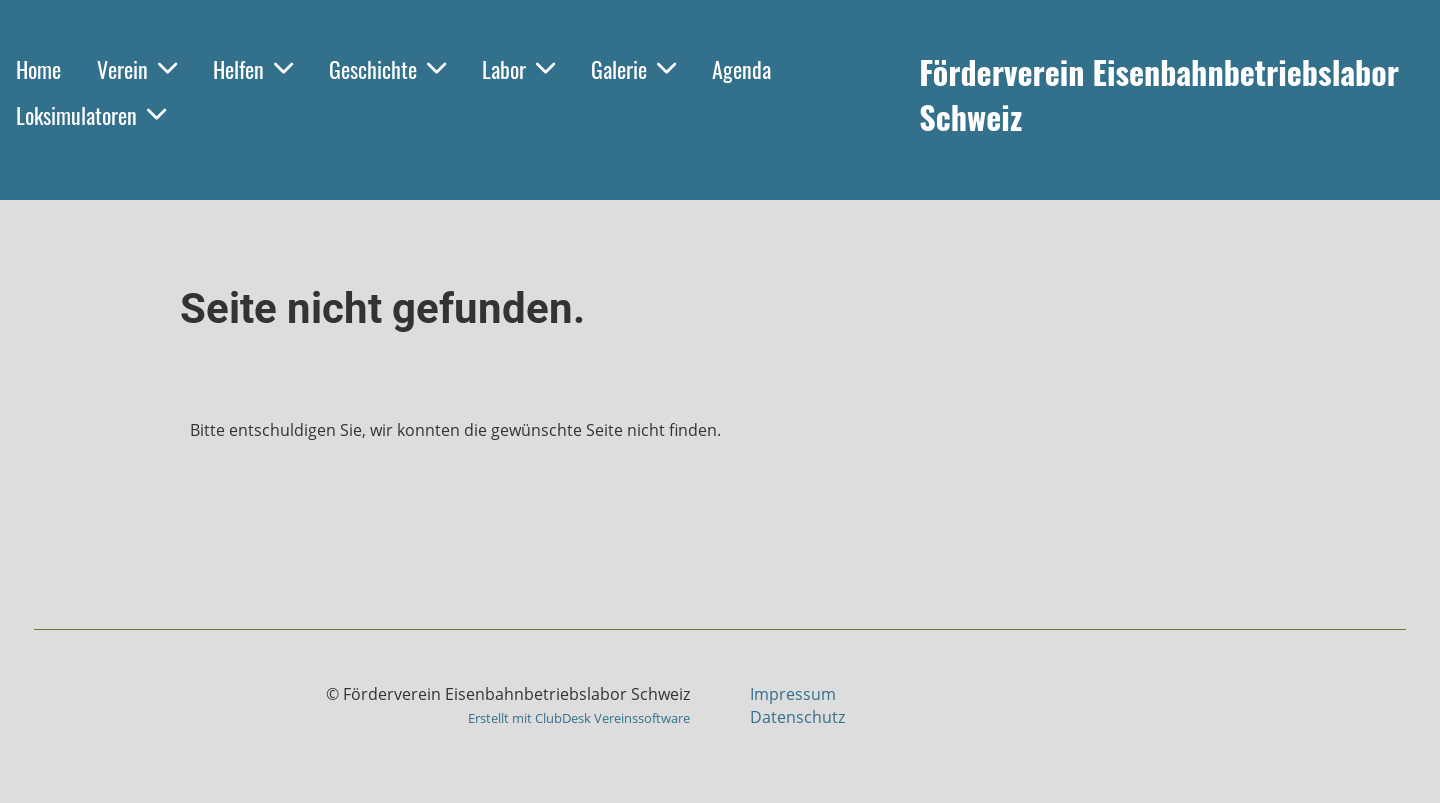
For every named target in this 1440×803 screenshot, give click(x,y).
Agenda (741, 69)
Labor (518, 69)
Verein (137, 69)
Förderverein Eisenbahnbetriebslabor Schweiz (1159, 95)
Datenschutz (797, 717)
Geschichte (387, 69)
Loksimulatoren (91, 115)
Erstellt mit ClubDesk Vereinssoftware (579, 718)
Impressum (793, 694)
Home (38, 69)
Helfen (253, 69)
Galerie (633, 69)
